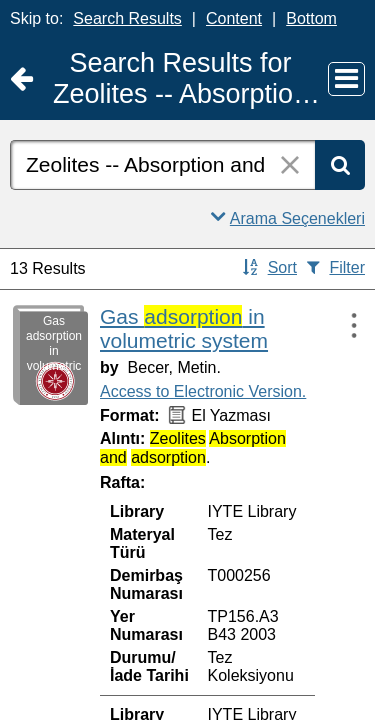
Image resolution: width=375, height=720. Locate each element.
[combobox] (162, 165)
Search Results (127, 18)
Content (234, 18)
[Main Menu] (346, 79)
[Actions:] (345, 325)
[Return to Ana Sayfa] (21, 79)
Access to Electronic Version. (203, 391)
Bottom (311, 18)
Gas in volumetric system (184, 328)
